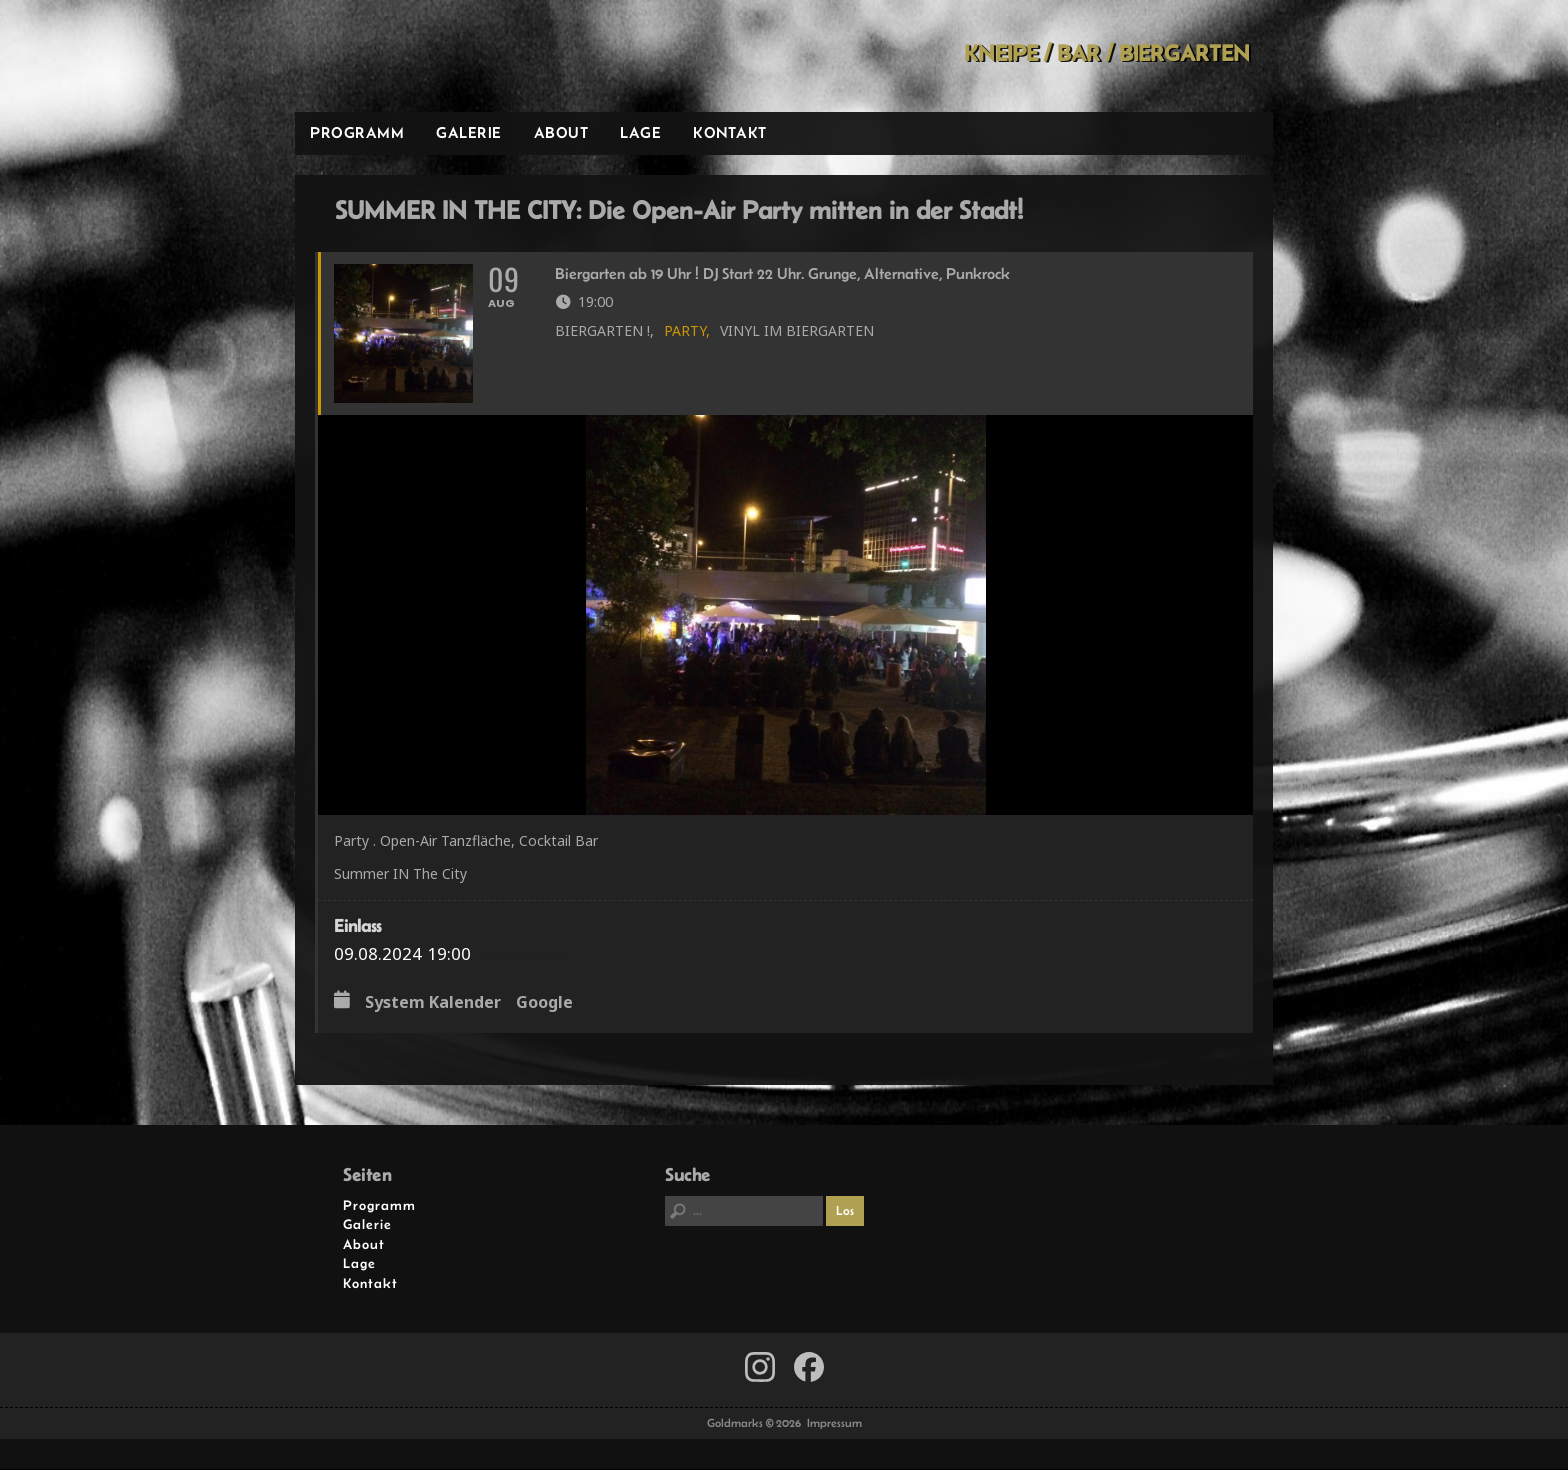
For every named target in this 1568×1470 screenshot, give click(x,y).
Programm (357, 132)
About (561, 132)
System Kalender (433, 1004)
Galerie (469, 132)
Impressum (834, 1424)
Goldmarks (438, 56)
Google (544, 1004)
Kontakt (730, 132)
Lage (640, 132)
